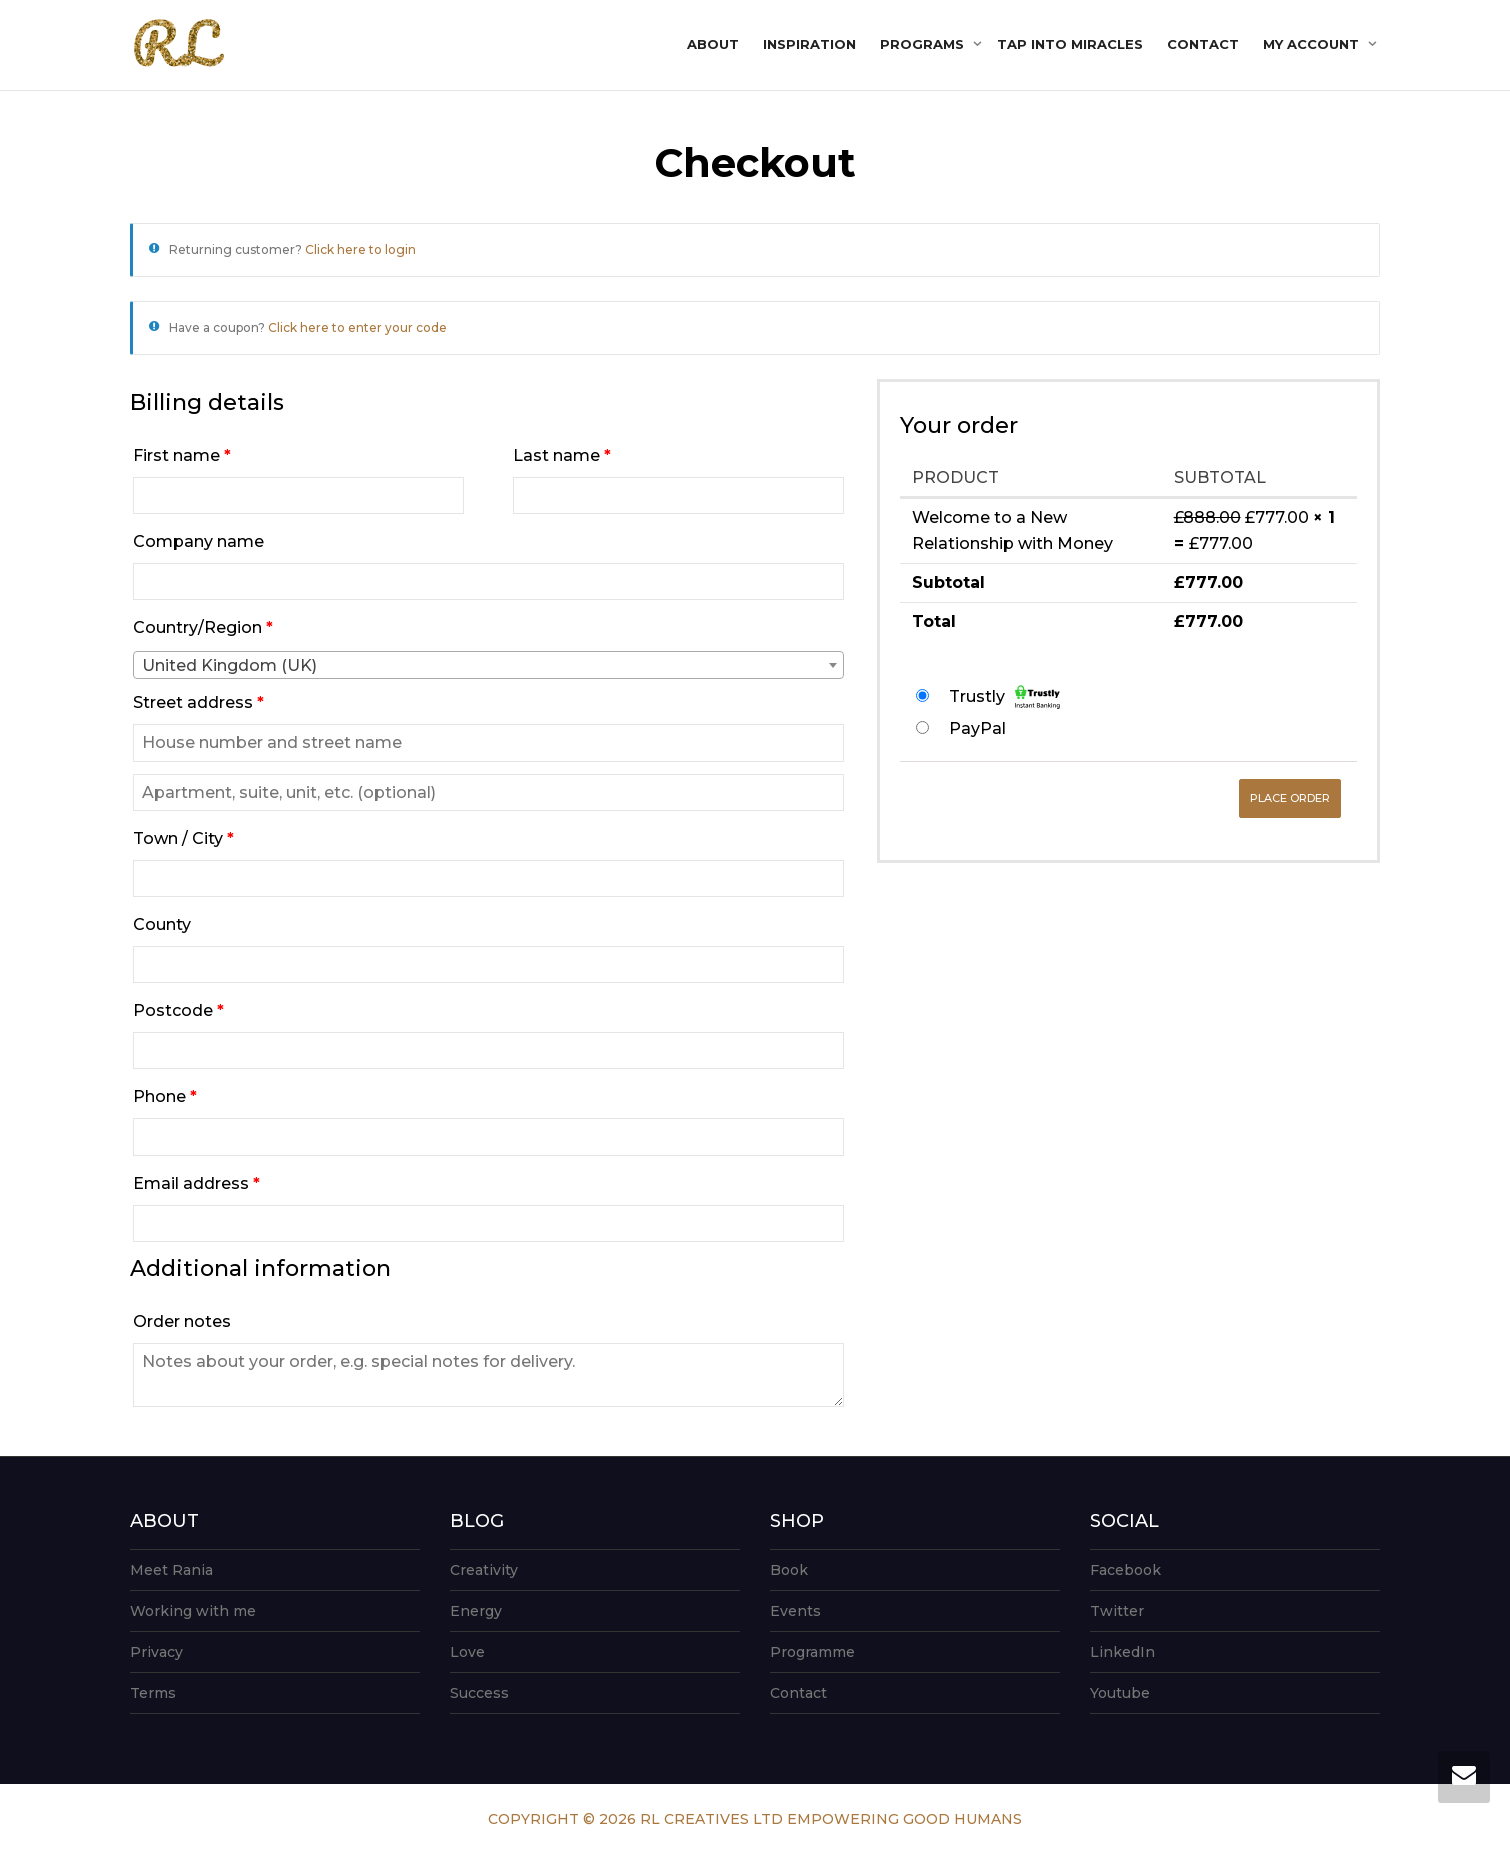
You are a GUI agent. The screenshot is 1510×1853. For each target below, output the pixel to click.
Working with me (193, 1611)
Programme (812, 1652)
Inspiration (809, 44)
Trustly (1004, 696)
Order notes (184, 1321)
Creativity (484, 1570)
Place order (1290, 798)
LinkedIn (1122, 1652)
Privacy (156, 1652)
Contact (1203, 44)
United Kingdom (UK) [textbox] (229, 665)
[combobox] (488, 665)
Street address (198, 702)
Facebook (1125, 1570)
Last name (562, 455)
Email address (196, 1183)
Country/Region (203, 627)
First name (182, 455)
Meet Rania (171, 1570)
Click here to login (360, 249)
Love (467, 1652)
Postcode (178, 1010)
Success (479, 1693)
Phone (165, 1096)
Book (789, 1570)
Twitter (1117, 1611)
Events (795, 1611)
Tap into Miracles (1070, 44)
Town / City (183, 838)
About (713, 44)
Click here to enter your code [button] (357, 327)
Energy (476, 1611)
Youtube (1120, 1693)
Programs (924, 44)
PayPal (977, 728)
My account (1313, 44)
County (164, 924)
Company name (200, 541)
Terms (153, 1693)
